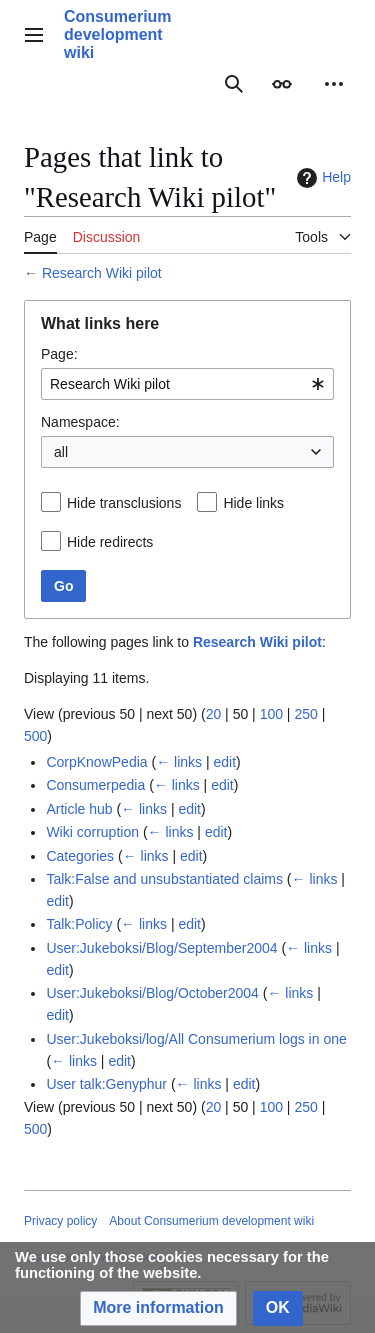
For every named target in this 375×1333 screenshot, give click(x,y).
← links (179, 762)
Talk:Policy (79, 924)
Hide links (253, 503)
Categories (80, 856)
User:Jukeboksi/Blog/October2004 (152, 993)
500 (35, 736)
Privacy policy (60, 1221)
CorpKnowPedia (96, 762)
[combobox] (187, 384)
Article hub (79, 809)
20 (214, 714)
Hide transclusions (124, 503)
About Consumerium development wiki (211, 1221)
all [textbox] (61, 452)
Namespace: (80, 422)
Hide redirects (110, 542)
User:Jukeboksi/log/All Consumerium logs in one (196, 1039)
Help (321, 178)
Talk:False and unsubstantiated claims (164, 879)
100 (271, 714)
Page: (59, 354)
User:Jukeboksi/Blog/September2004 (161, 948)
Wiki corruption (92, 832)
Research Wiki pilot (102, 273)
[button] (158, 1308)
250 (305, 714)
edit (224, 762)
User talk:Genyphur (106, 1084)
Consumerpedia (95, 785)
